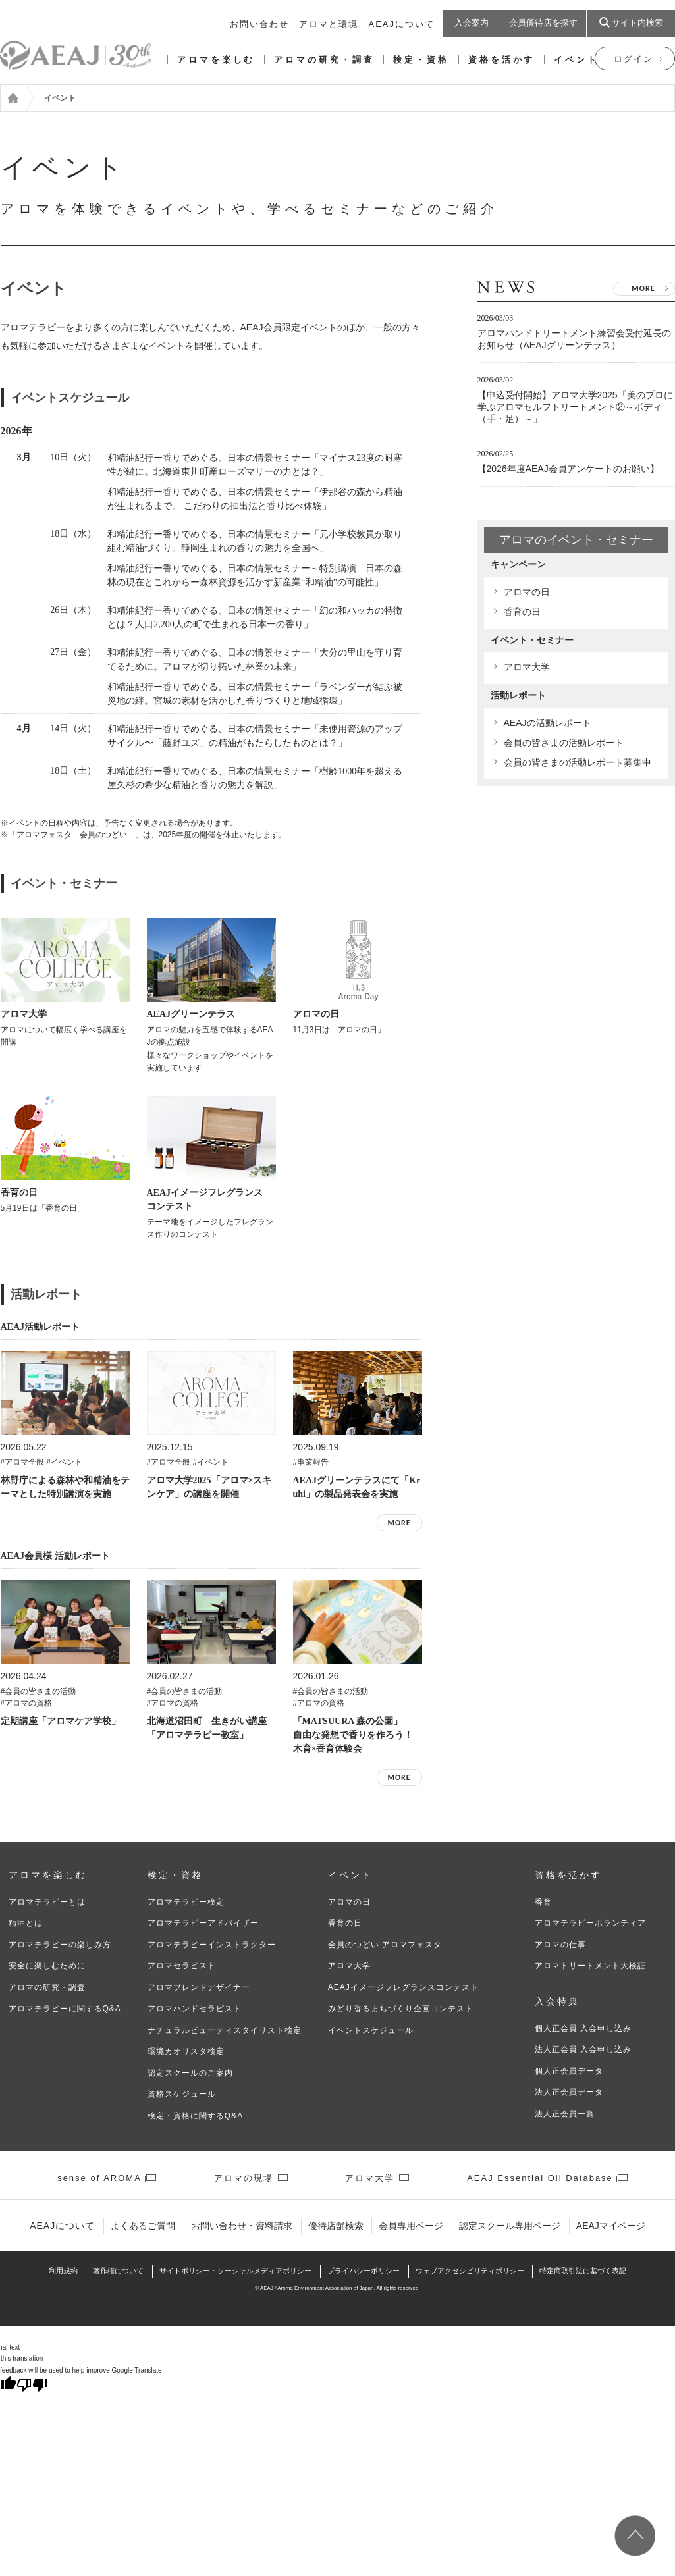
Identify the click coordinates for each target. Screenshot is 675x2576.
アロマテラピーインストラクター (212, 1944)
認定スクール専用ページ (509, 2226)
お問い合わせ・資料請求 (241, 2226)
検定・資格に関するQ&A (195, 2115)
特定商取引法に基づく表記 (582, 2270)
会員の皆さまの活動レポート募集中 (577, 762)
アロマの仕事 (560, 1944)
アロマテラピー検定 (186, 1901)
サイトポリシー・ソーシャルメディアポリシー (235, 2270)
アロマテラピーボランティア (590, 1923)
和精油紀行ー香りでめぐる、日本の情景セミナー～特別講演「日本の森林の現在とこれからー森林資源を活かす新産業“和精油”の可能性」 (254, 575)
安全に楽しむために (47, 1965)
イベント (576, 59)
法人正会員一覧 (565, 2113)
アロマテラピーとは (47, 1901)
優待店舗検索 (336, 2226)
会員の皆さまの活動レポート (564, 742)
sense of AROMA (99, 2178)
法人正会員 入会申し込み (583, 2049)
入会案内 (471, 23)
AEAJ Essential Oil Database (540, 2178)
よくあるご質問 (143, 2226)
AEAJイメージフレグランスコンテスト (403, 1987)
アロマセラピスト (182, 1965)
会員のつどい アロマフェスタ (385, 1944)
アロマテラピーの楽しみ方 (60, 1944)
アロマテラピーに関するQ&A (65, 2008)
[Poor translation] (32, 2386)
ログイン (633, 59)
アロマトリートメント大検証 (590, 1965)
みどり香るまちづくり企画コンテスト (400, 2008)
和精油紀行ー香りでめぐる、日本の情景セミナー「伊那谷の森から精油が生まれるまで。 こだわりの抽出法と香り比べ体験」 (254, 499)
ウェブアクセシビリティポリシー (470, 2270)
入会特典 (557, 2002)
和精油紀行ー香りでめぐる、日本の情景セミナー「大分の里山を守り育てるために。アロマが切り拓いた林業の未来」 (254, 659)
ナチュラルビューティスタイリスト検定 (225, 2030)
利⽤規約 (63, 2270)
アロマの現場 (243, 2178)
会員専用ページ (411, 2226)
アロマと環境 (328, 24)
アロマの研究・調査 (324, 59)
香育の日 (522, 611)
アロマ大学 (527, 667)
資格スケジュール (182, 2094)
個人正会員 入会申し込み (583, 2028)
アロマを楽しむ (216, 59)
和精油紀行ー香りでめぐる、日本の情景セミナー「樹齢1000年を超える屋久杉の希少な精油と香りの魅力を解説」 (254, 778)
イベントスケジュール (371, 2030)
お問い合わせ (259, 24)
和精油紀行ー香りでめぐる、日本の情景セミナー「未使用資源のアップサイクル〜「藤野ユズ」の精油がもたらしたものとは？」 (254, 736)
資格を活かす (501, 59)
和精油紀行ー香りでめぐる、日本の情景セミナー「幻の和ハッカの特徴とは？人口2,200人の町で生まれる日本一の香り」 (254, 617)
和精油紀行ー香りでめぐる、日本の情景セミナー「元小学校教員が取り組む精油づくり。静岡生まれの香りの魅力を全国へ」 (254, 541)
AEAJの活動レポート (547, 723)
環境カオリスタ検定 (186, 2051)
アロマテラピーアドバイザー (203, 1923)
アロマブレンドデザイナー (199, 1987)
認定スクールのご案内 (190, 2073)
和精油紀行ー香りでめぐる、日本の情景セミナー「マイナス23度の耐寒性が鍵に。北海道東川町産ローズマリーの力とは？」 (254, 465)
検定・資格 (421, 59)
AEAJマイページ (610, 2226)
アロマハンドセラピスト (195, 2008)
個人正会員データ (569, 2071)
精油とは (26, 1923)
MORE (398, 1522)
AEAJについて (401, 24)
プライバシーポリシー (363, 2270)
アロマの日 (527, 592)
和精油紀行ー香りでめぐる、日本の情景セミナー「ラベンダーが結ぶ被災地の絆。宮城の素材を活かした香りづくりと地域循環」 (254, 694)
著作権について (118, 2270)
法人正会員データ (569, 2092)
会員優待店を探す (543, 23)
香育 (543, 1901)
